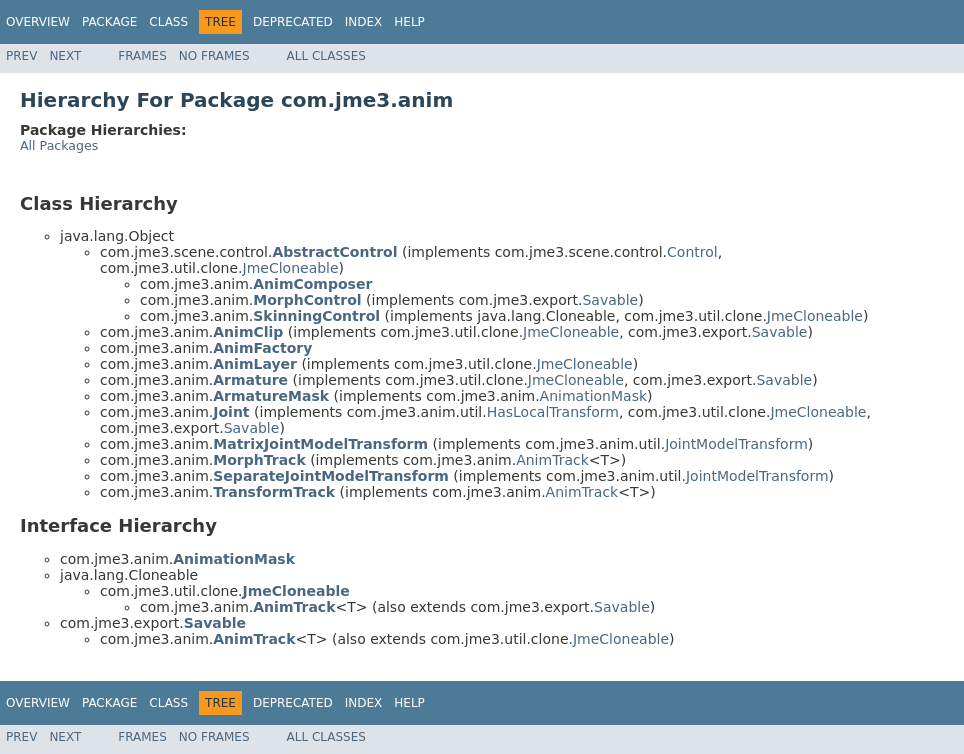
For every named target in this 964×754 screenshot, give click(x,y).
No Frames (214, 56)
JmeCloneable (291, 268)
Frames (142, 56)
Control (692, 252)
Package (109, 22)
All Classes (326, 56)
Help (409, 22)
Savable (610, 300)
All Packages (59, 145)
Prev (21, 56)
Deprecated (293, 22)
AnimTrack (552, 460)
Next (65, 56)
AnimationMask (593, 396)
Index (364, 22)
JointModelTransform (736, 444)
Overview (38, 22)
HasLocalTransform (553, 412)
